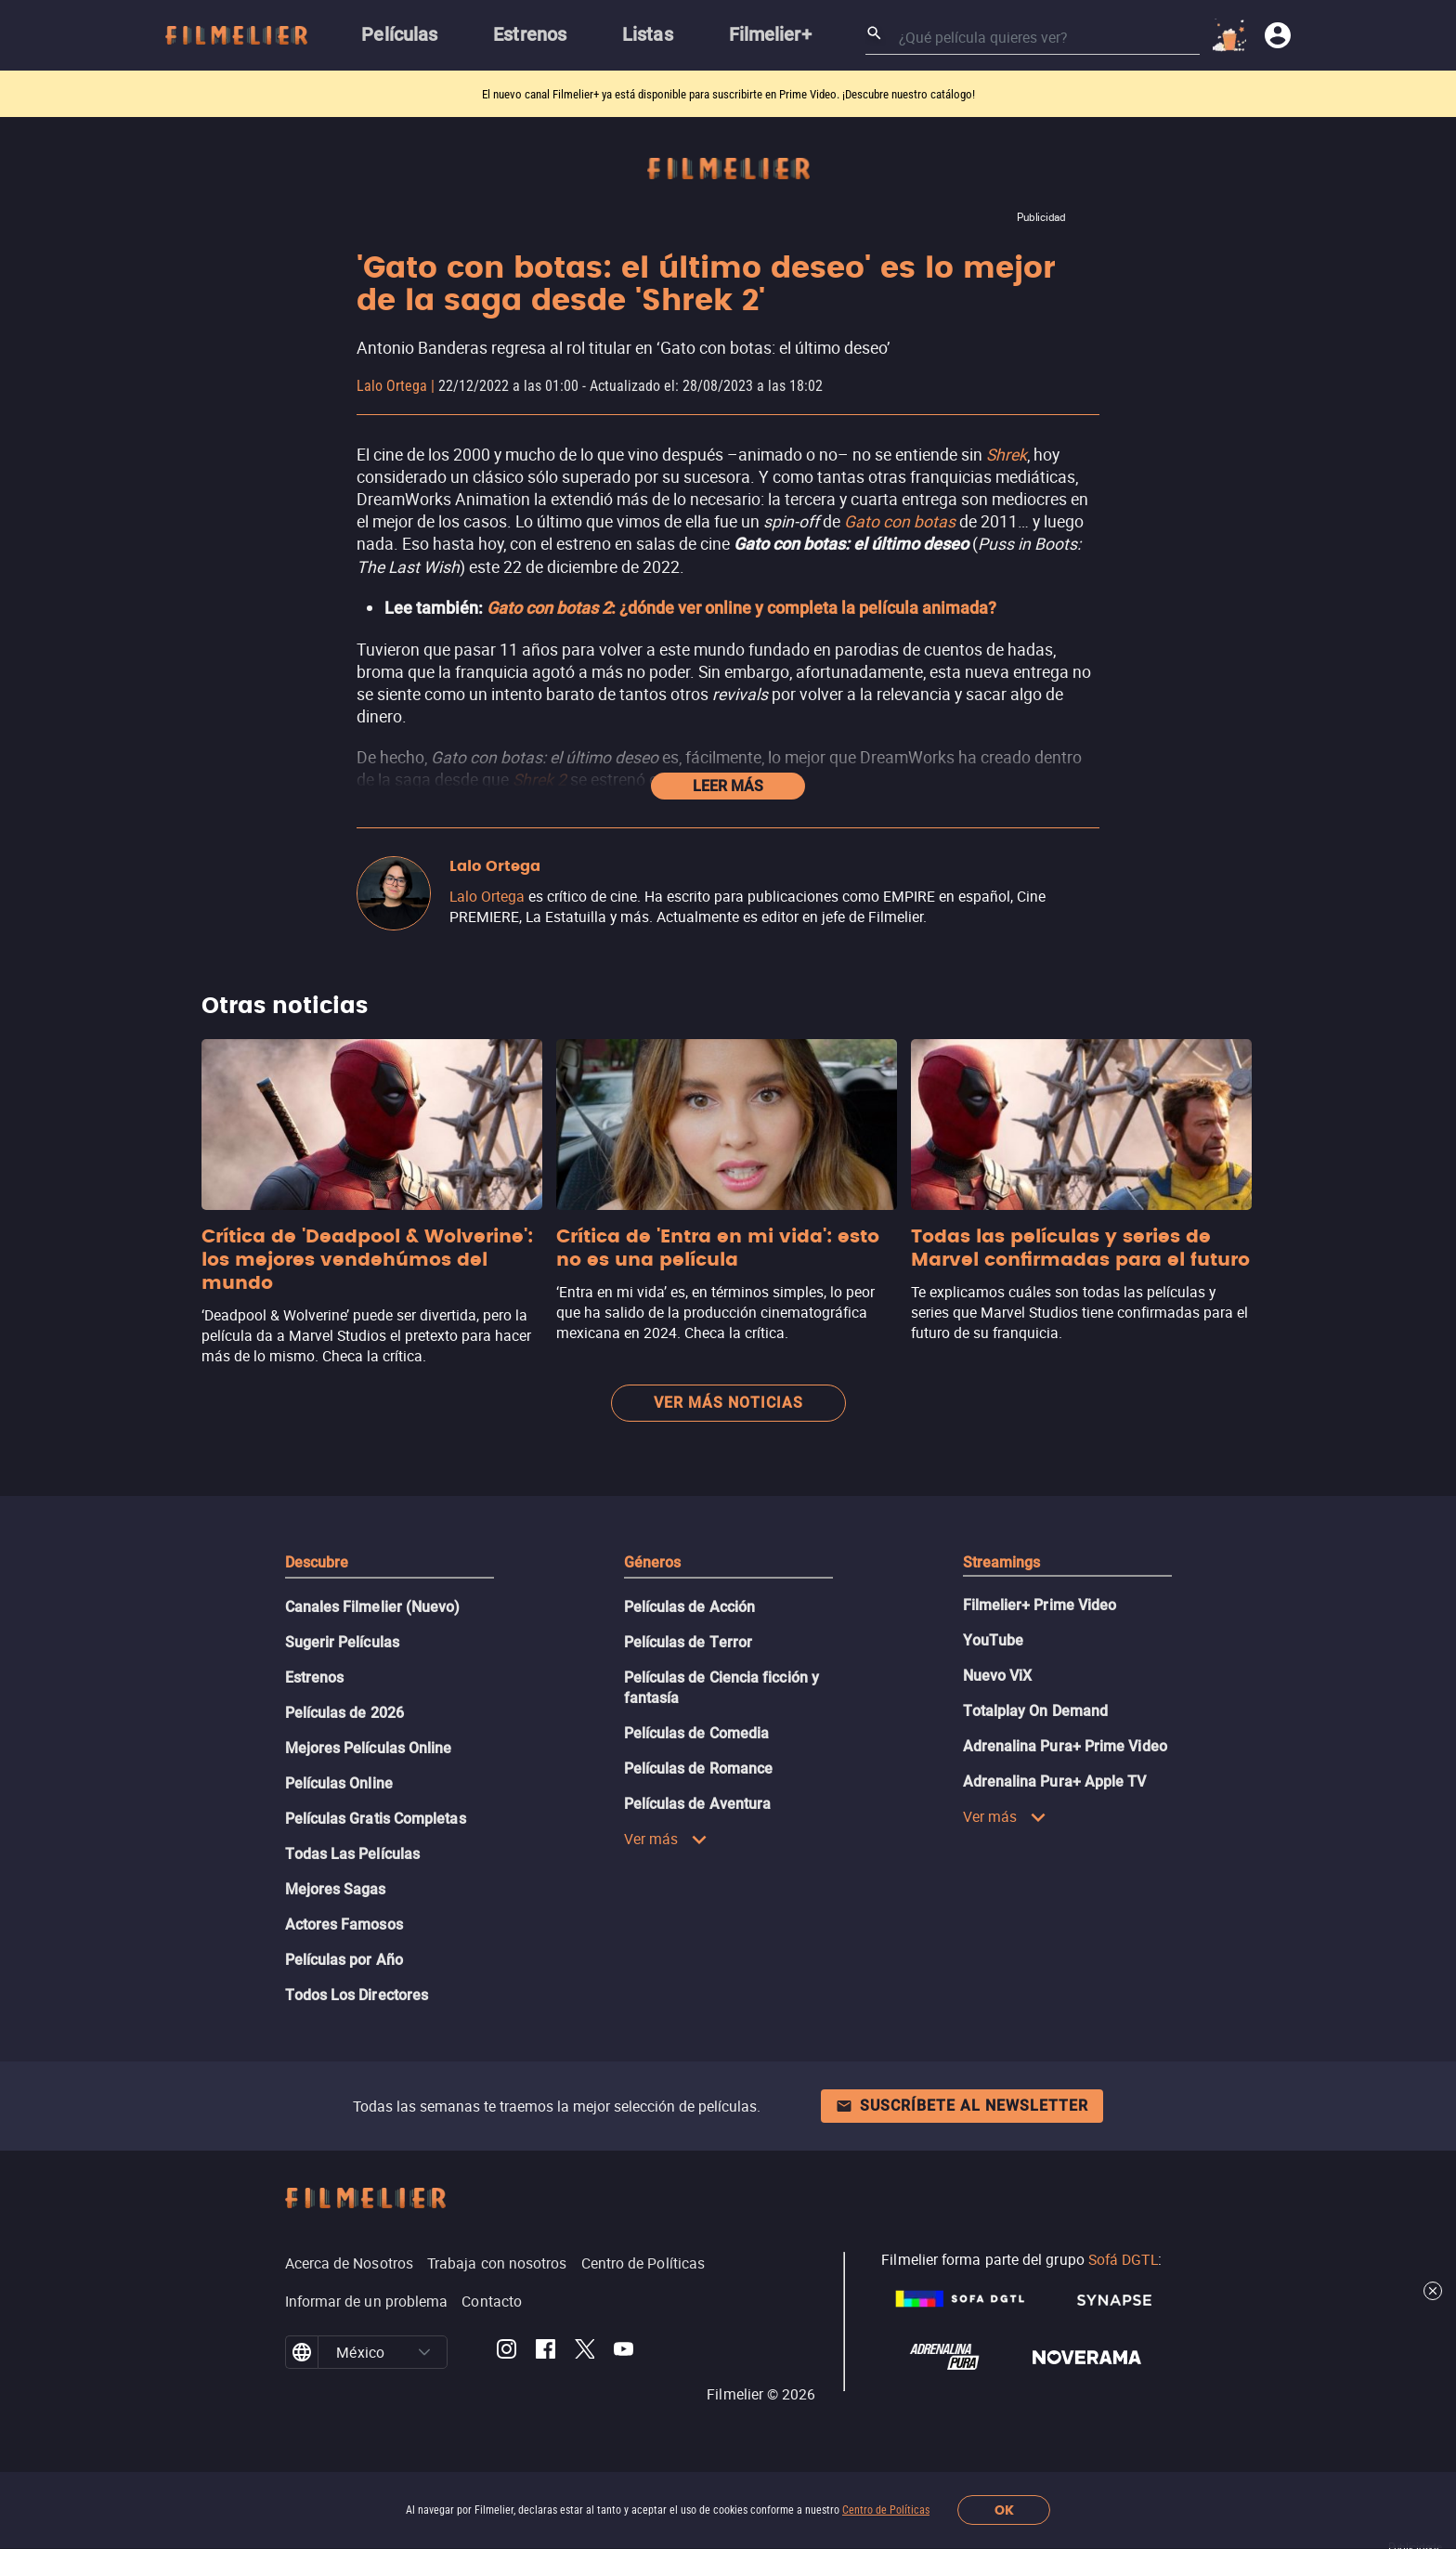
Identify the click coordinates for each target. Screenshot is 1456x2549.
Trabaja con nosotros (497, 2263)
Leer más (728, 786)
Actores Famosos (344, 1924)
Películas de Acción (690, 1607)
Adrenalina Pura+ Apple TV (1055, 1781)
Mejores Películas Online (368, 1748)
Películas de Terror (688, 1642)
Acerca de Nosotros (349, 2263)
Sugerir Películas (342, 1642)
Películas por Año (344, 1960)
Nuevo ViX (998, 1675)
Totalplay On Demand (1036, 1711)
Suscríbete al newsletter (962, 2105)
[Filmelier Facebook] (545, 2352)
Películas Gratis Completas (375, 1818)
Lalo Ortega (392, 386)
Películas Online (339, 1783)
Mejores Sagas (335, 1889)
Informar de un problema (366, 2301)
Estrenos (314, 1677)
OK (1004, 2510)
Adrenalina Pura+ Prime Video (1065, 1746)
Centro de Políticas (886, 2509)
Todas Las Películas (353, 1854)
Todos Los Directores (357, 1995)
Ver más (666, 1838)
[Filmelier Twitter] (584, 2352)
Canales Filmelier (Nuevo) (373, 1607)
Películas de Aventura (698, 1804)
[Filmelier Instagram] (506, 2352)
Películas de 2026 (344, 1713)
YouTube (993, 1640)
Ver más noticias (728, 1402)
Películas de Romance (699, 1768)
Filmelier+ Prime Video (1040, 1605)
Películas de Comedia (697, 1733)
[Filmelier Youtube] (623, 2352)
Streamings (1002, 1562)
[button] (424, 2352)
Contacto (492, 2301)
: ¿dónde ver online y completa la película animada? (741, 608)
